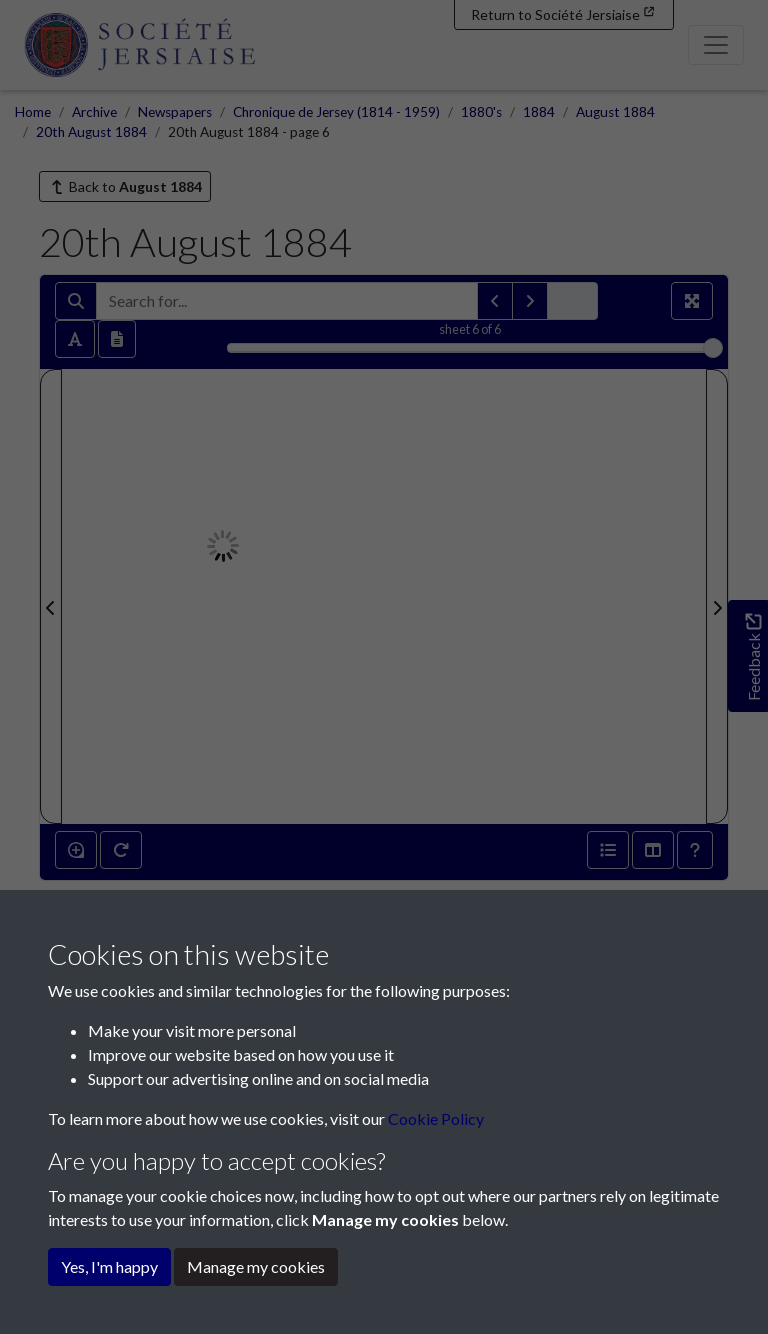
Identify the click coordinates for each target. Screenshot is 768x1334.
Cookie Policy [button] (436, 1118)
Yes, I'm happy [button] (109, 1266)
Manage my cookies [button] (256, 1266)
